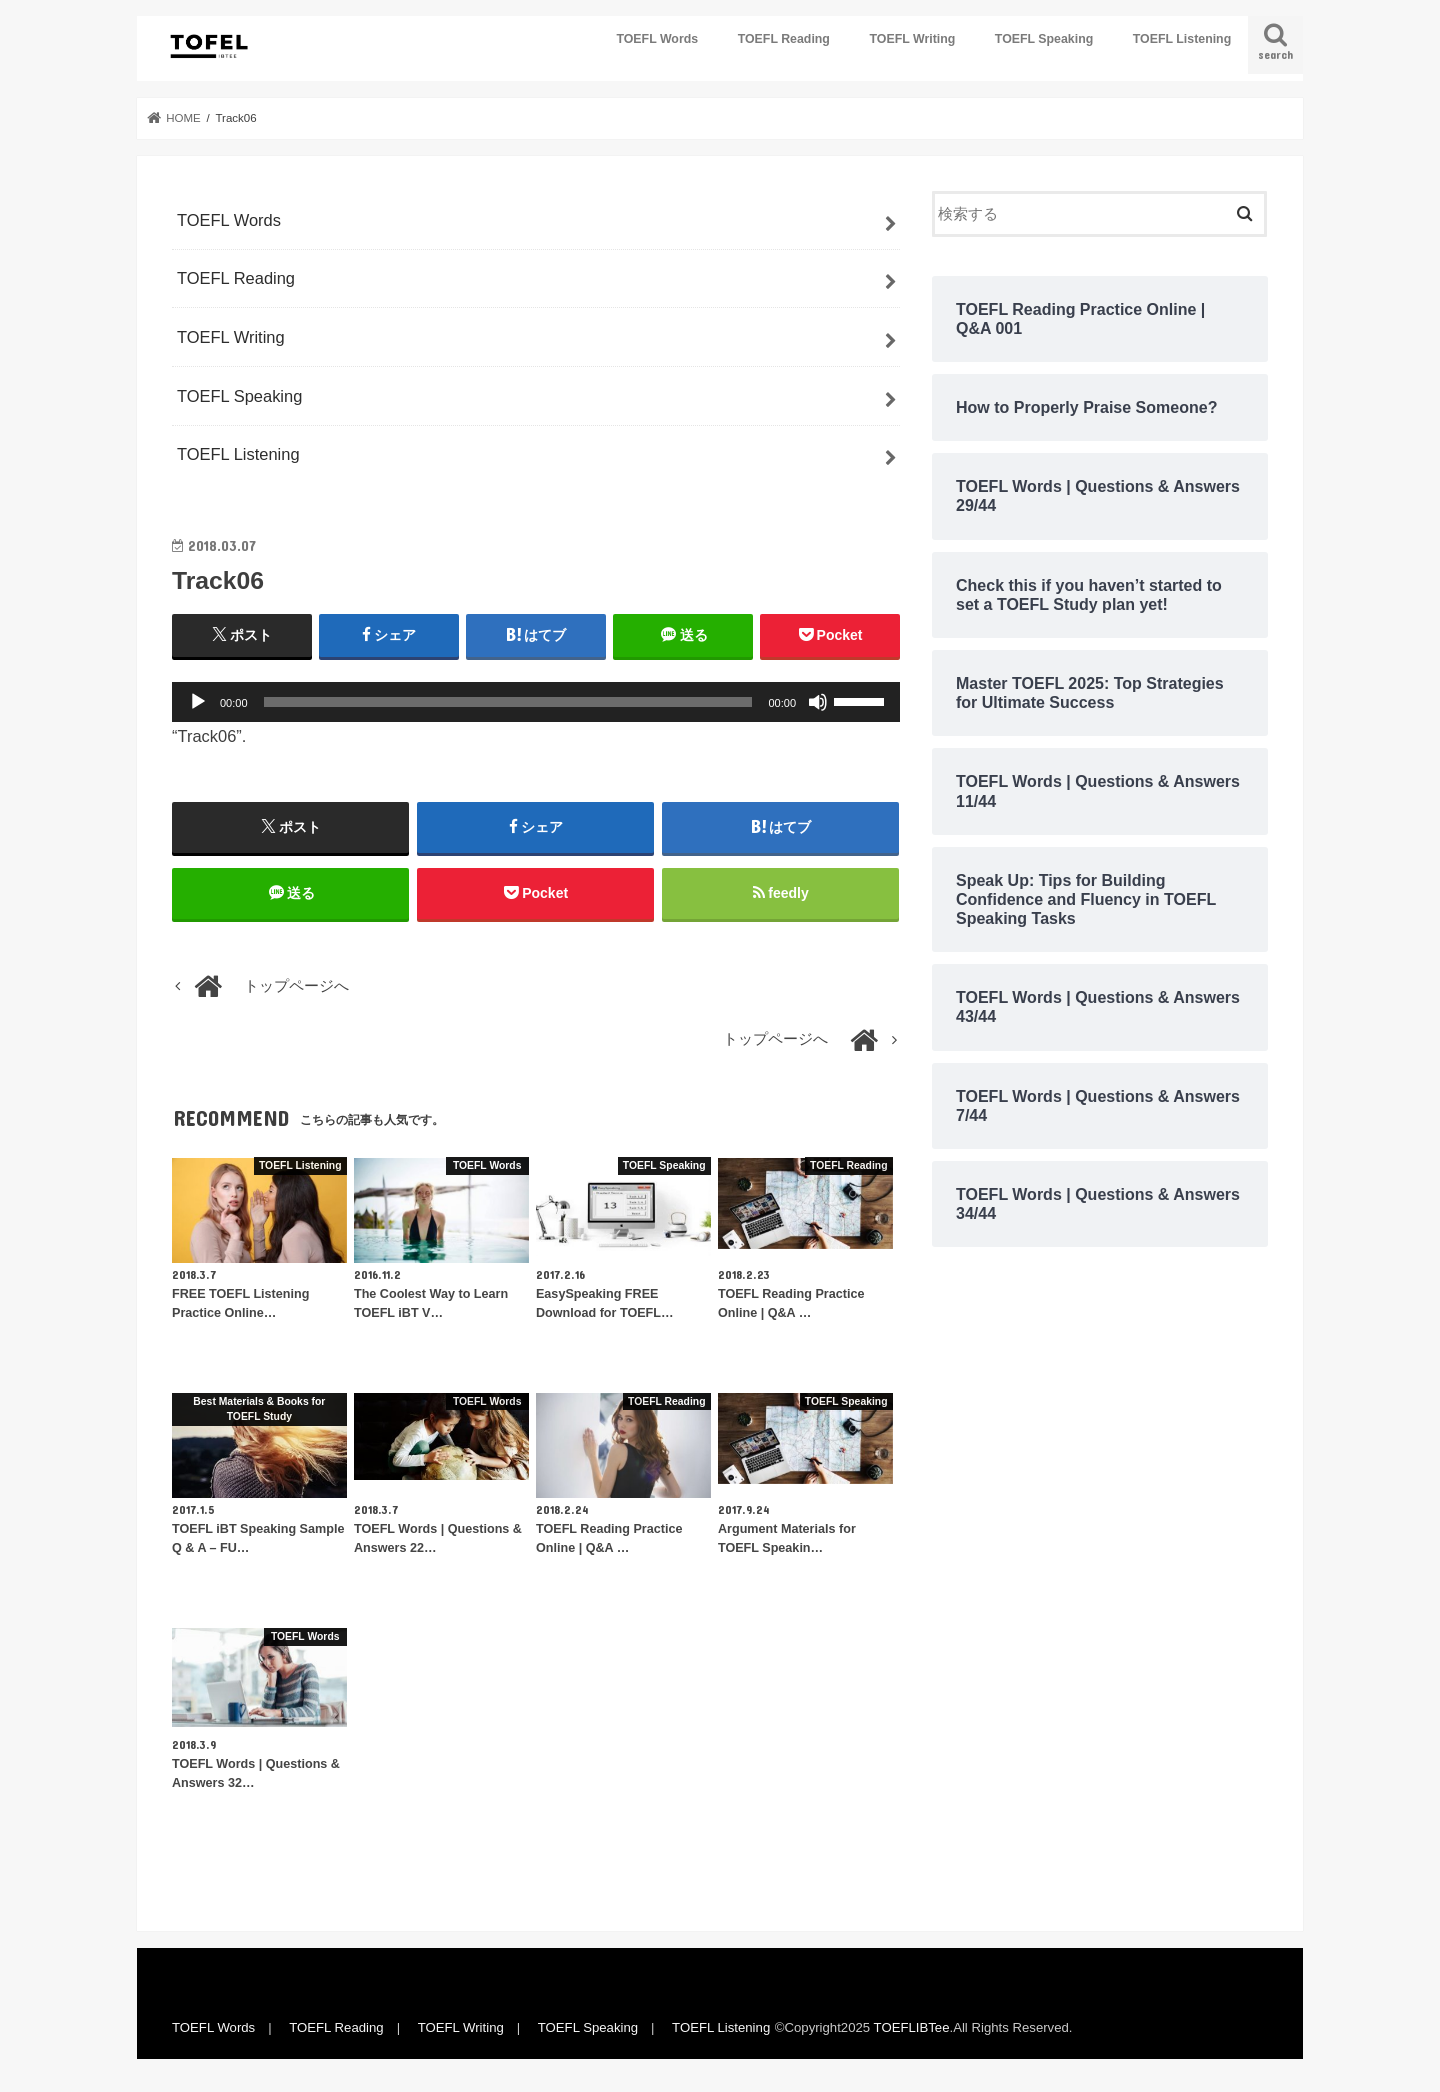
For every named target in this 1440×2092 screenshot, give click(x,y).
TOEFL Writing (912, 39)
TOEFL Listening (1182, 39)
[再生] (198, 702)
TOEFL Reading (784, 39)
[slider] (508, 702)
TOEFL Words (657, 39)
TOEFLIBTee (912, 2027)
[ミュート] (818, 702)
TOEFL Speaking (1044, 39)
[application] (536, 702)
